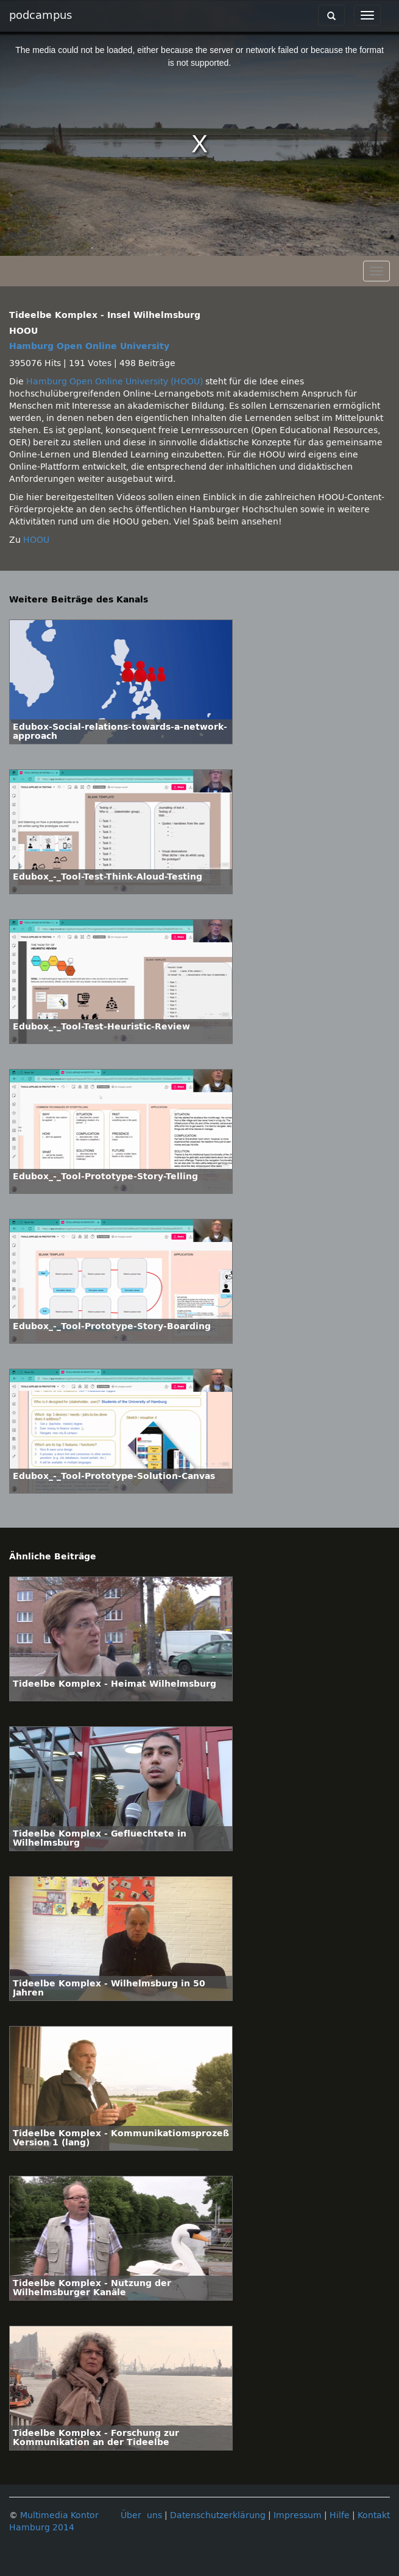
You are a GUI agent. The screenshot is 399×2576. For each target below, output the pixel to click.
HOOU (36, 540)
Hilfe (340, 2515)
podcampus (40, 15)
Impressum (298, 2515)
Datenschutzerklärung (218, 2515)
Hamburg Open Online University (89, 346)
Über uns (141, 2515)
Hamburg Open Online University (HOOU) (114, 381)
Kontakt (374, 2515)
